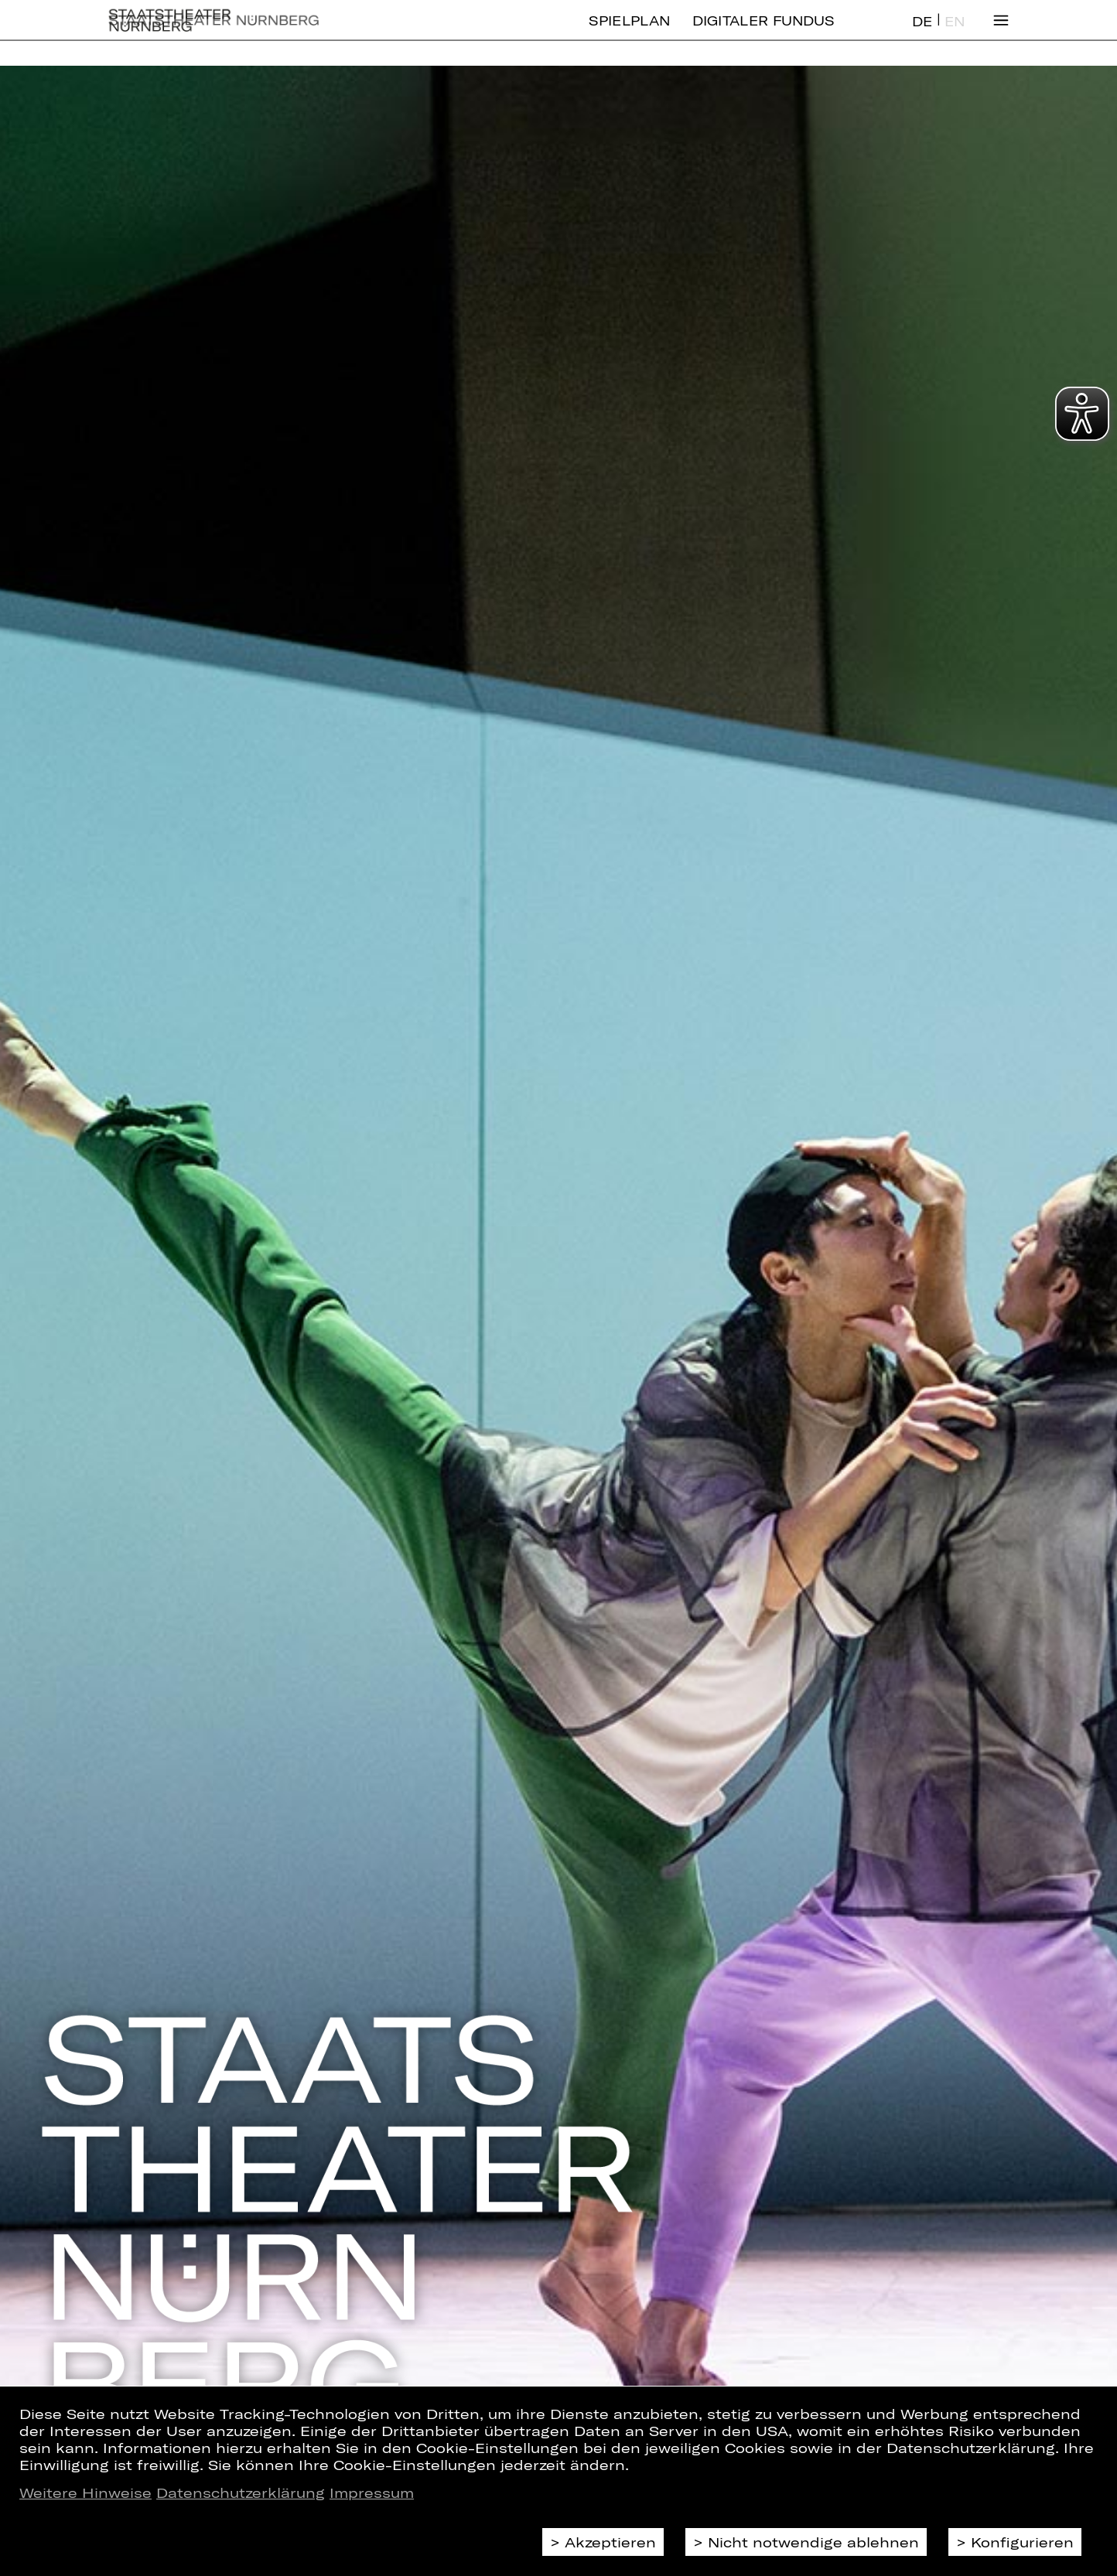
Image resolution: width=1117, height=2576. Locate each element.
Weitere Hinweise (85, 2492)
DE (922, 33)
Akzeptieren (610, 2541)
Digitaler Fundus (763, 32)
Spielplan (629, 32)
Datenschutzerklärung (240, 2492)
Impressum (372, 2492)
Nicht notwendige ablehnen (813, 2541)
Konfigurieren (1022, 2541)
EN (954, 33)
